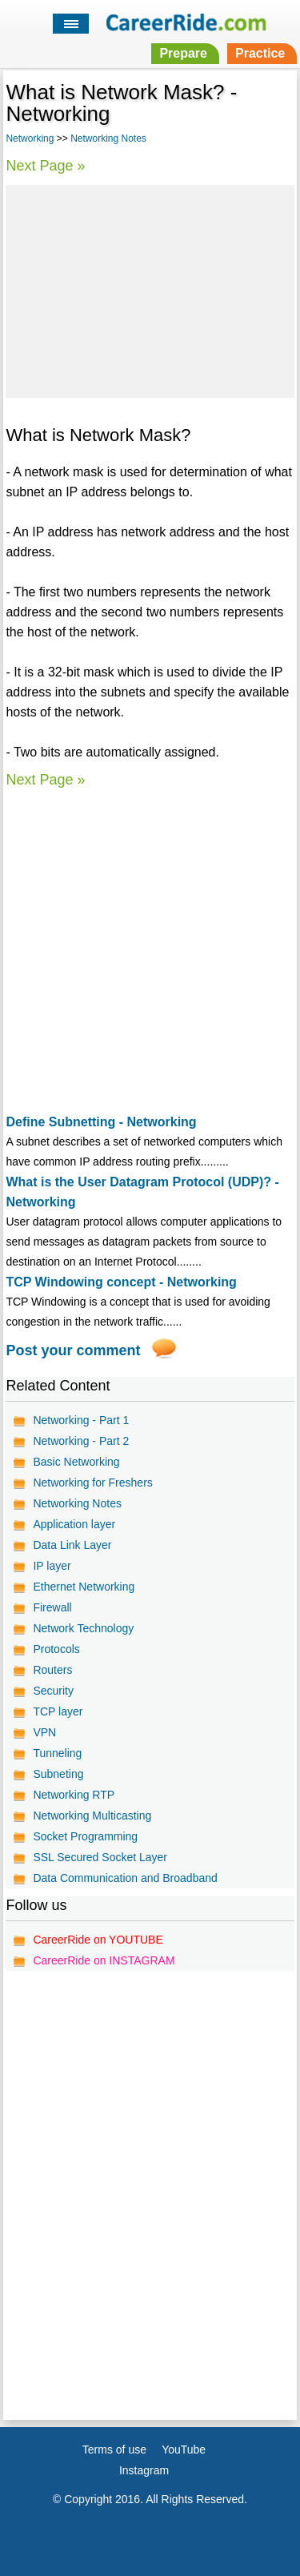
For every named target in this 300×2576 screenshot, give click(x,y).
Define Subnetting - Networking (101, 1122)
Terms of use (114, 2449)
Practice (260, 53)
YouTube (184, 2449)
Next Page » (45, 166)
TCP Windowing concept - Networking (121, 1282)
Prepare (183, 53)
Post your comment (73, 1350)
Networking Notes (108, 138)
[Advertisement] (150, 289)
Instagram (144, 2470)
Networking (30, 138)
